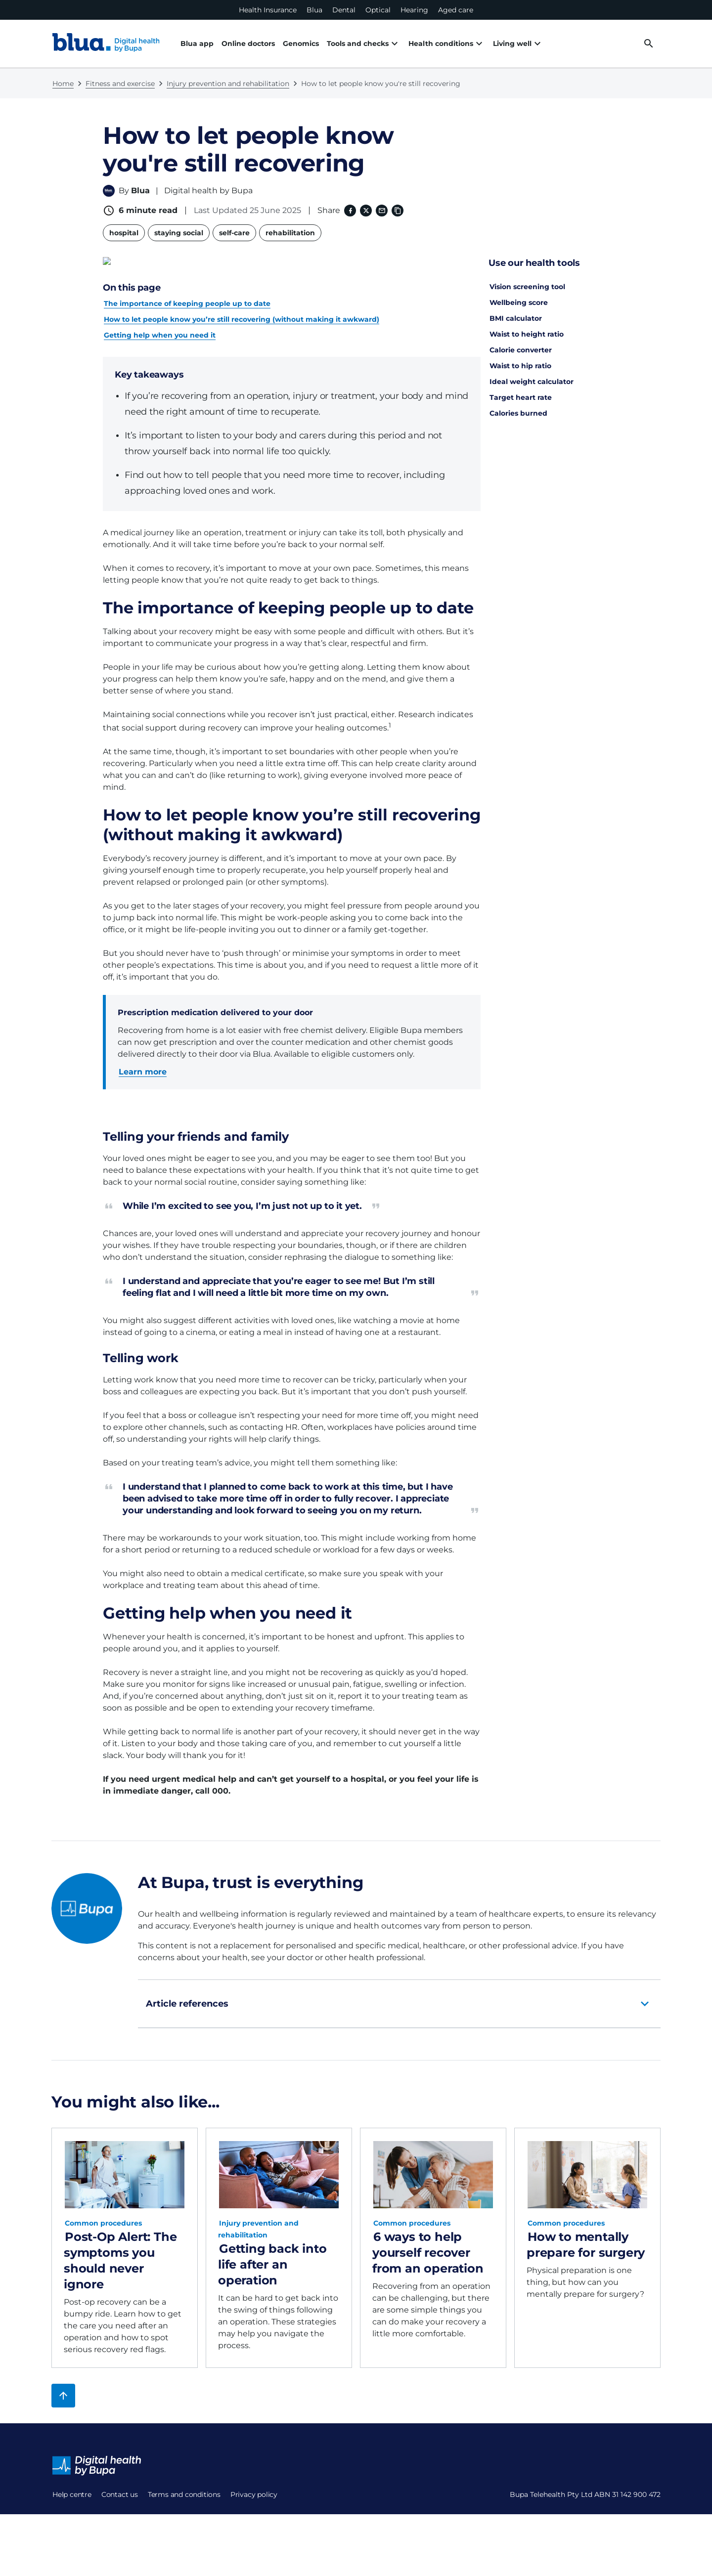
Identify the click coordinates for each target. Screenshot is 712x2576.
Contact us (70, 2509)
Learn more (143, 1063)
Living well (488, 43)
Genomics (301, 43)
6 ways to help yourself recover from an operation (428, 2244)
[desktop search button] (649, 43)
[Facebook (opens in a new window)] (349, 210)
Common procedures (103, 2214)
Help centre (71, 2485)
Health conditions (429, 43)
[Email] (381, 210)
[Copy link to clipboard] (396, 210)
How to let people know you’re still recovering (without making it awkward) (241, 310)
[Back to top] (63, 2387)
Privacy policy (75, 2556)
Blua (314, 9)
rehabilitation (290, 232)
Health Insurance (268, 9)
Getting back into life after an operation (272, 2255)
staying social (178, 232)
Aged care (455, 9)
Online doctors (248, 43)
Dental (344, 9)
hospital (123, 232)
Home (63, 83)
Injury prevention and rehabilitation (228, 83)
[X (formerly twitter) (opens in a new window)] (365, 210)
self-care (234, 232)
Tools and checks (358, 43)
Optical (378, 9)
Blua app (197, 43)
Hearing (414, 9)
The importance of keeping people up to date (187, 294)
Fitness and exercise (120, 83)
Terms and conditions (88, 2533)
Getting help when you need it (160, 326)
